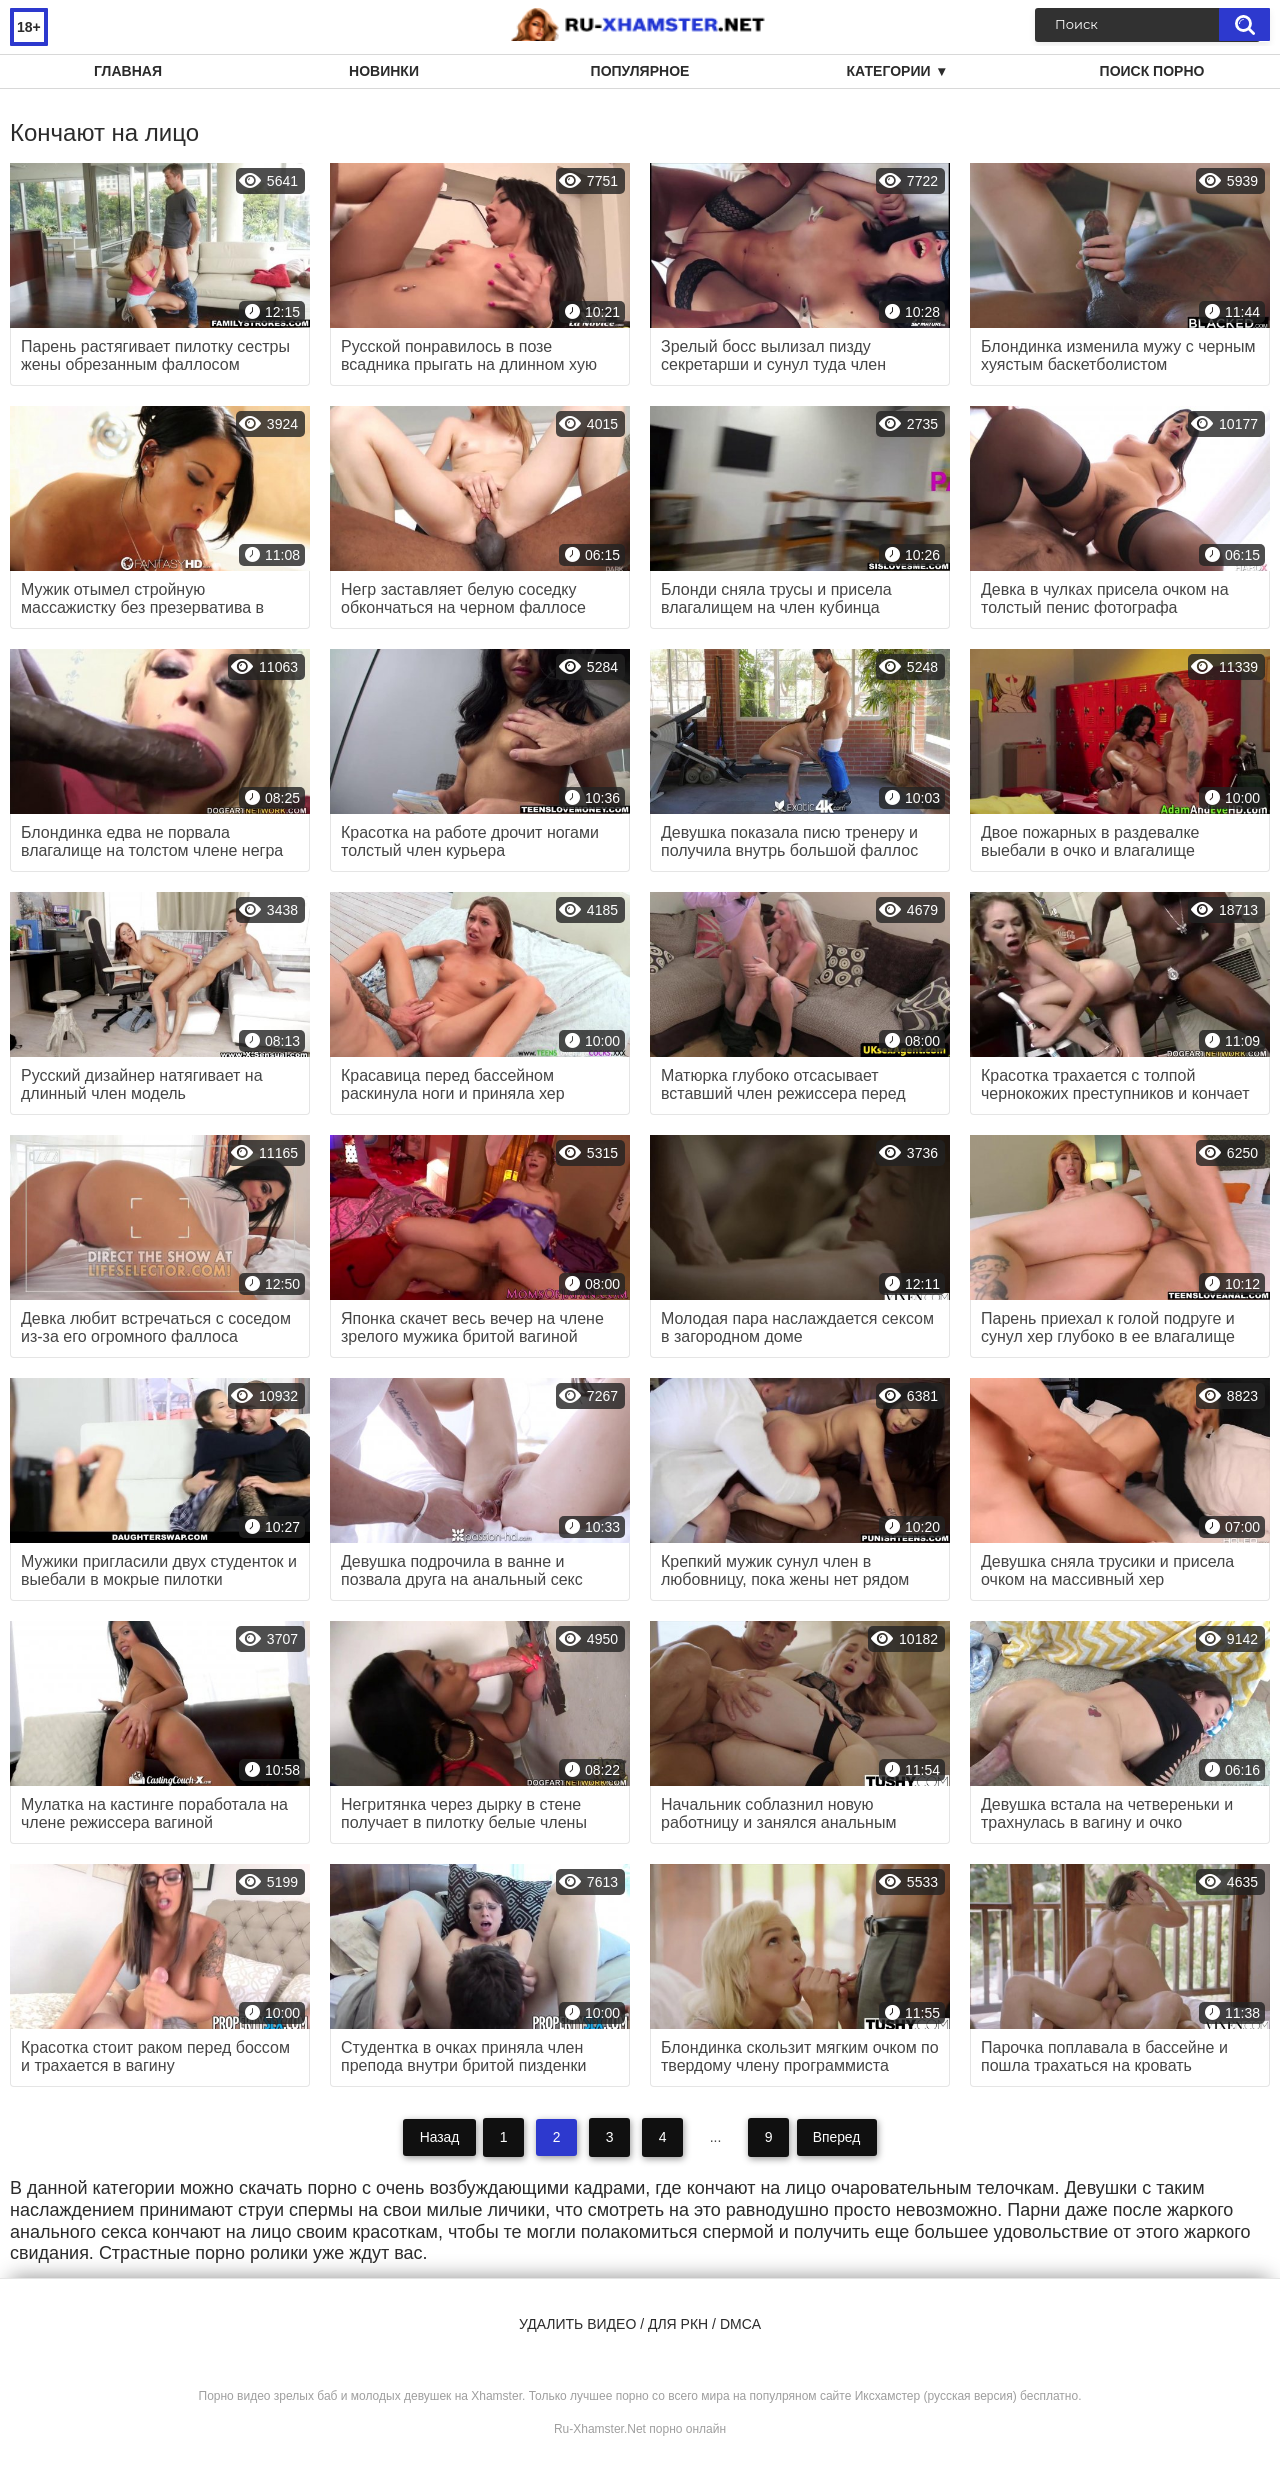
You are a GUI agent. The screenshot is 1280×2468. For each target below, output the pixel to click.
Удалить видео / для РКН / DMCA (640, 2324)
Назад (438, 2137)
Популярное (640, 71)
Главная (128, 71)
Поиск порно (1152, 71)
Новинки (384, 71)
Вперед (837, 2137)
